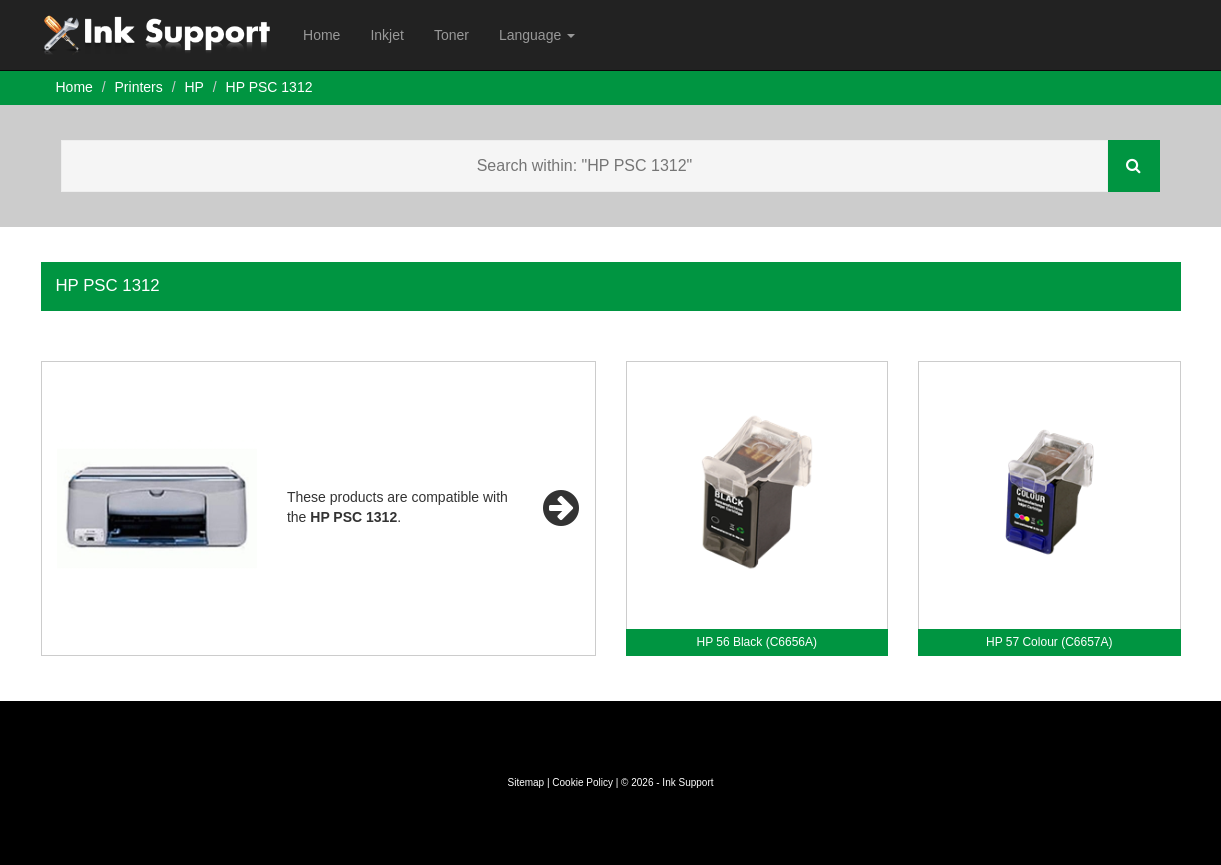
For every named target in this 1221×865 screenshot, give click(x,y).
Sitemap (525, 782)
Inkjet (386, 35)
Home (321, 35)
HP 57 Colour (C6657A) (1049, 642)
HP (193, 87)
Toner (451, 35)
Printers (139, 87)
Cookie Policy (582, 782)
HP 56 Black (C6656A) (756, 642)
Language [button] (537, 35)
